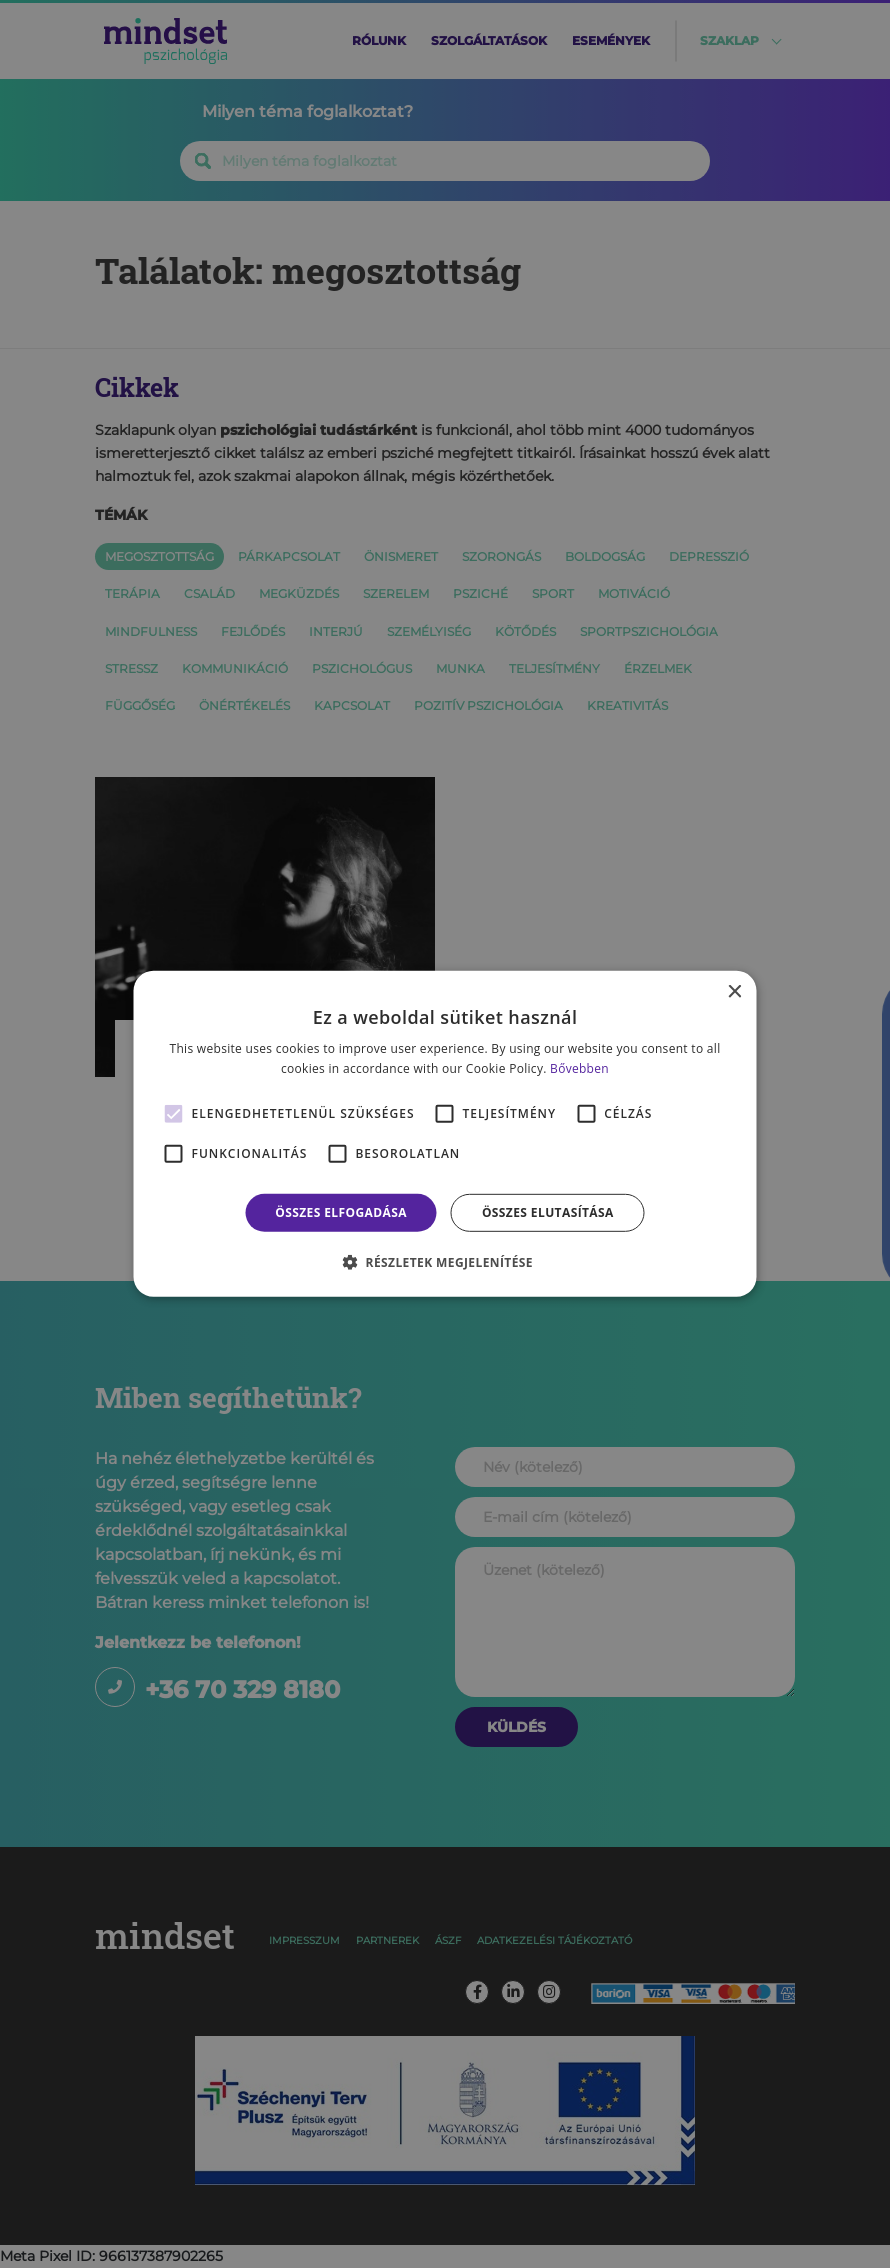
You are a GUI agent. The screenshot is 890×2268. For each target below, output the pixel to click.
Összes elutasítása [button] (548, 1212)
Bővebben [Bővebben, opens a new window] (579, 1068)
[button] (445, 1262)
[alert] (445, 1134)
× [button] (734, 992)
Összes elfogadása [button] (341, 1212)
